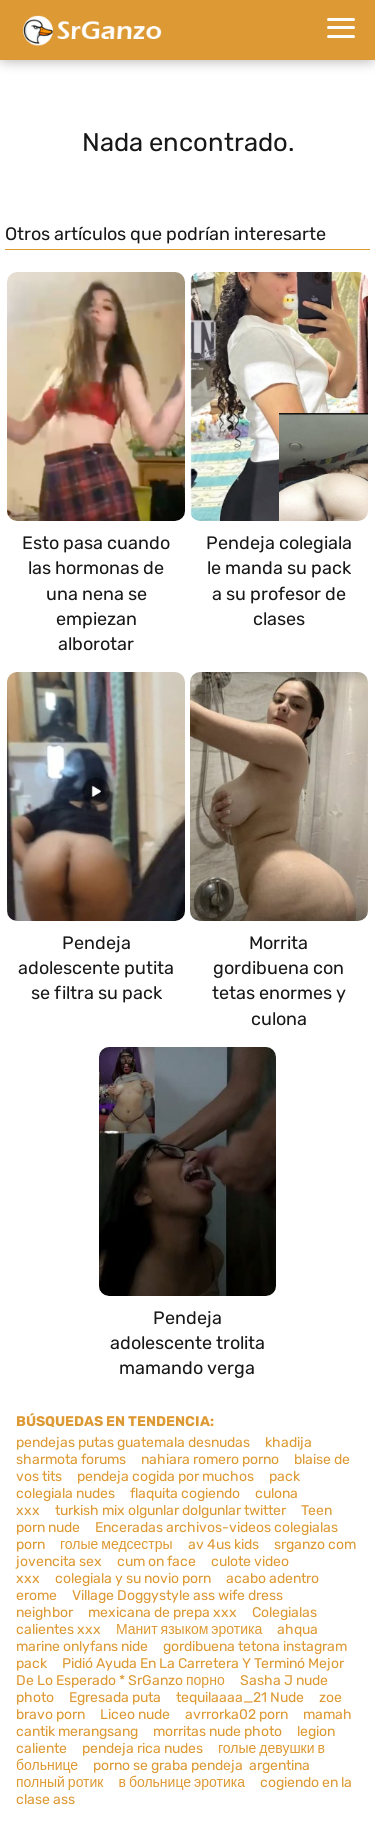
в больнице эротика (181, 1782)
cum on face (156, 1561)
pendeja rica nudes (142, 1748)
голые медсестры (116, 1544)
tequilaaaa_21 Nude (240, 1697)
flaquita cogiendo (185, 1493)
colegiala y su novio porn (133, 1578)
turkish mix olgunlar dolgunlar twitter (170, 1510)
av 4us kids (223, 1544)
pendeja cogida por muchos (165, 1476)
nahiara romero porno (210, 1459)
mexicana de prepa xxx (162, 1612)
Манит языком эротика (189, 1629)
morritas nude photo (217, 1731)
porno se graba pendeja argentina (201, 1765)
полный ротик (59, 1782)
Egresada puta (115, 1697)
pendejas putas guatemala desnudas (133, 1442)
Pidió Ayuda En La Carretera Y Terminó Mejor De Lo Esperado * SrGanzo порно (180, 1672)
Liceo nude (135, 1714)
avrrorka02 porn (236, 1714)
